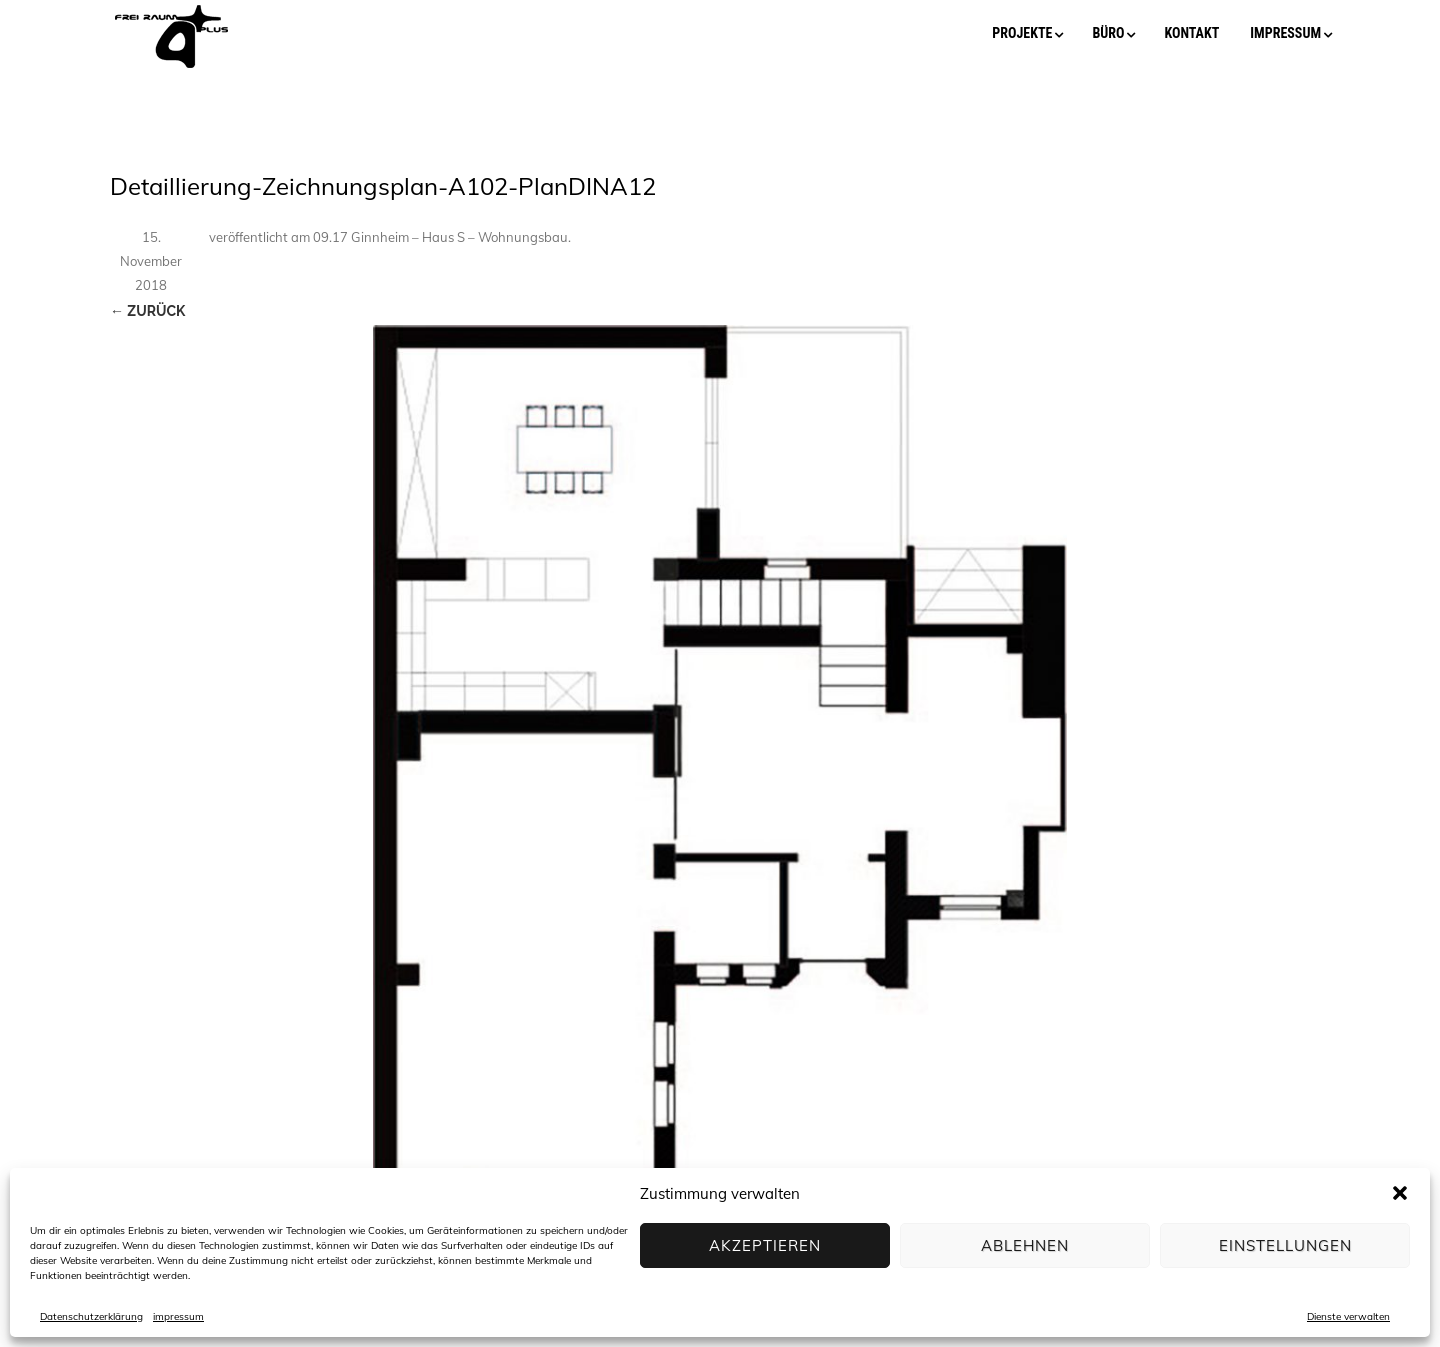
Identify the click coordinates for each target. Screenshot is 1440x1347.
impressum (178, 1316)
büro (1108, 33)
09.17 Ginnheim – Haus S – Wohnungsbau (440, 237)
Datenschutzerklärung (91, 1316)
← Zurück (147, 311)
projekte (1022, 33)
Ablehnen (1025, 1245)
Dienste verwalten (1348, 1316)
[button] (1400, 1193)
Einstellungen (1285, 1245)
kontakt (1191, 33)
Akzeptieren (765, 1245)
